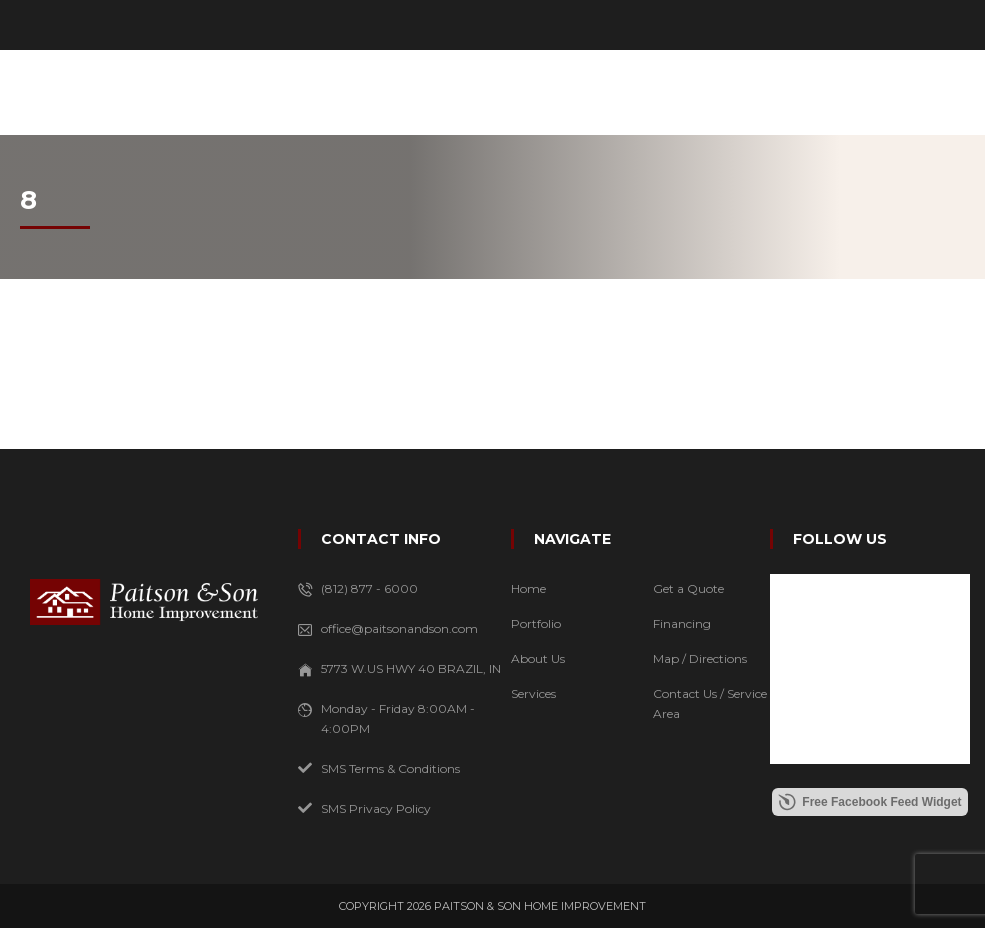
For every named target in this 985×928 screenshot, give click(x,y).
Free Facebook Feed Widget (869, 802)
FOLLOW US (840, 539)
